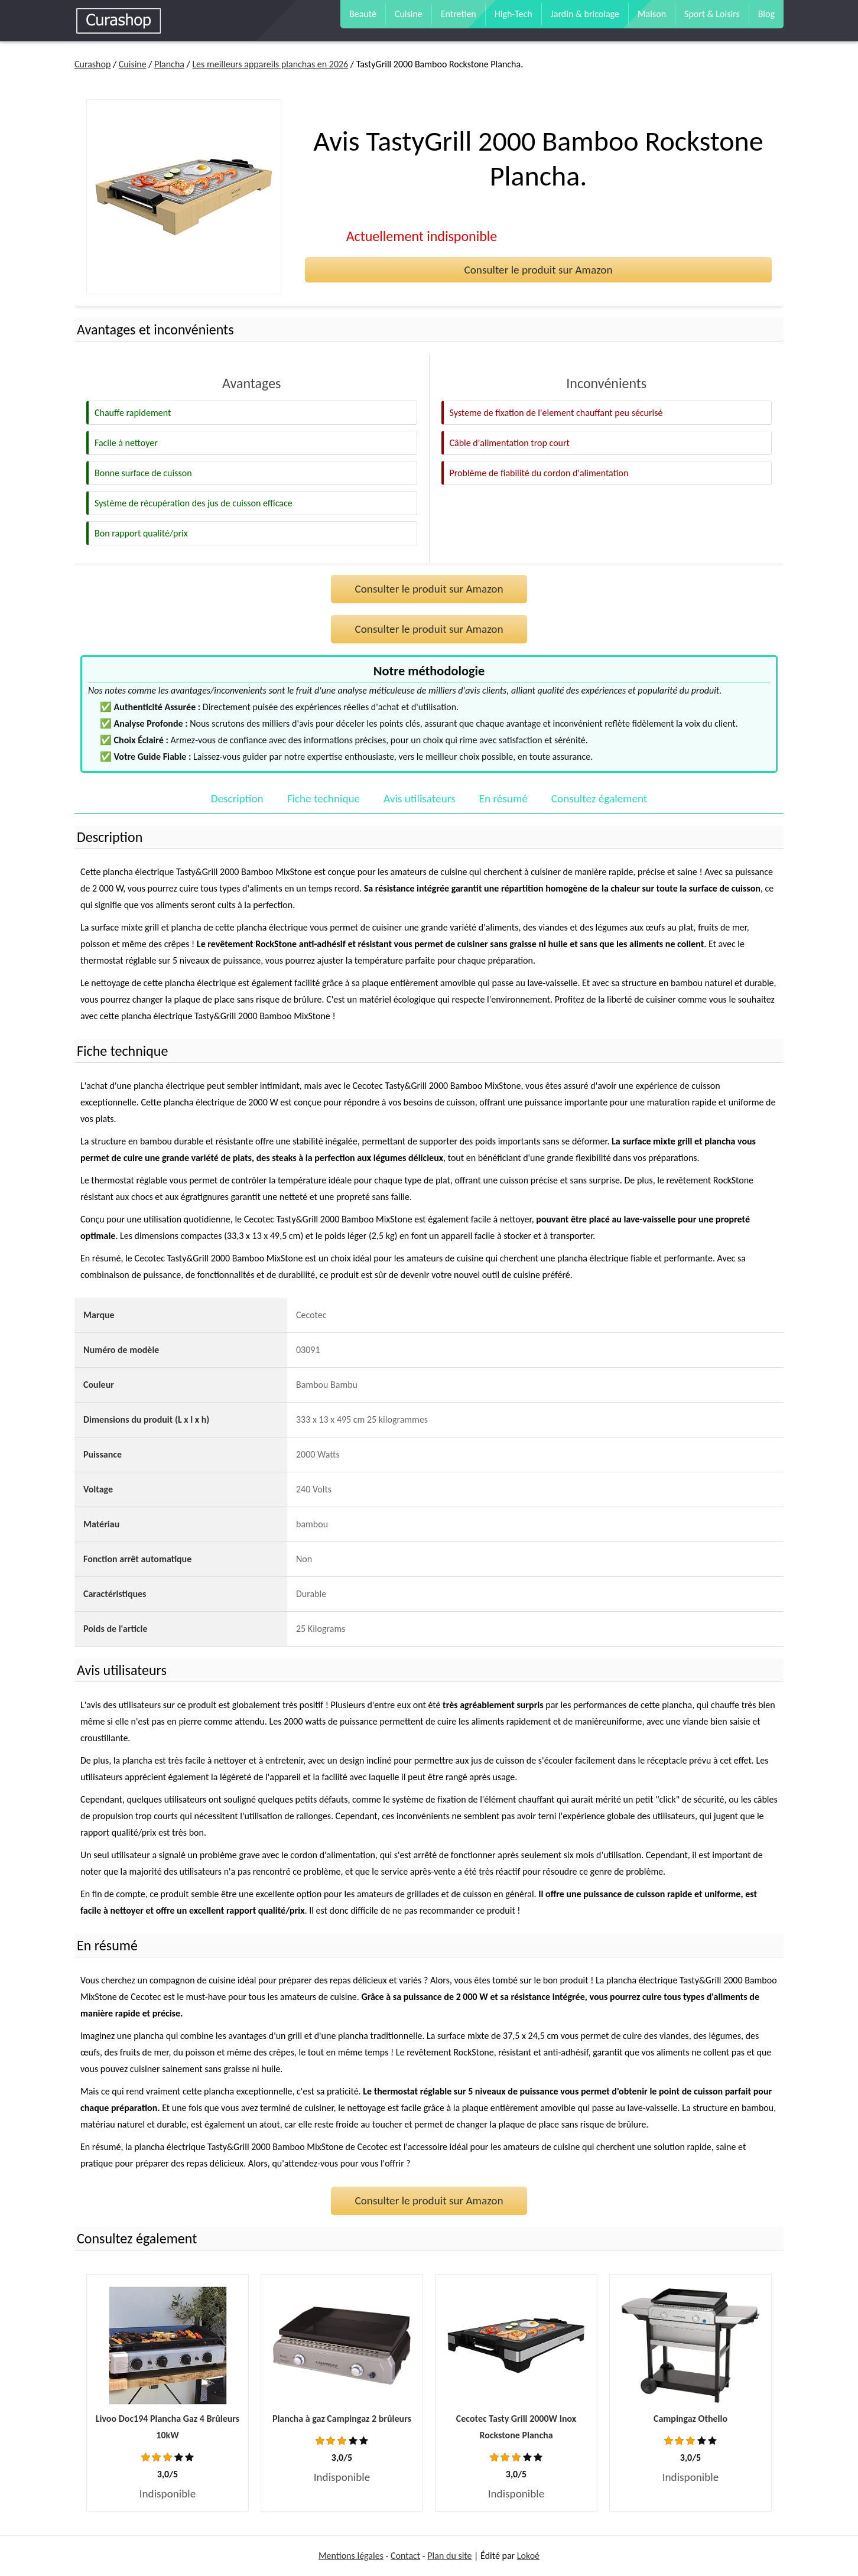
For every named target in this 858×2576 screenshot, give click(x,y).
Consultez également (599, 798)
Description (237, 798)
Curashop (92, 64)
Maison (652, 13)
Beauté (362, 13)
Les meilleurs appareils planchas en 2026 (270, 64)
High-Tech (513, 13)
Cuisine (408, 13)
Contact (405, 2555)
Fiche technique (323, 798)
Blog (766, 13)
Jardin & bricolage (585, 13)
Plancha (169, 64)
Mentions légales (351, 2555)
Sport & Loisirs (712, 13)
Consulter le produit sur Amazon (538, 270)
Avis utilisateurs (419, 798)
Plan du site (449, 2555)
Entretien (458, 13)
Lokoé (528, 2555)
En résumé (503, 798)
